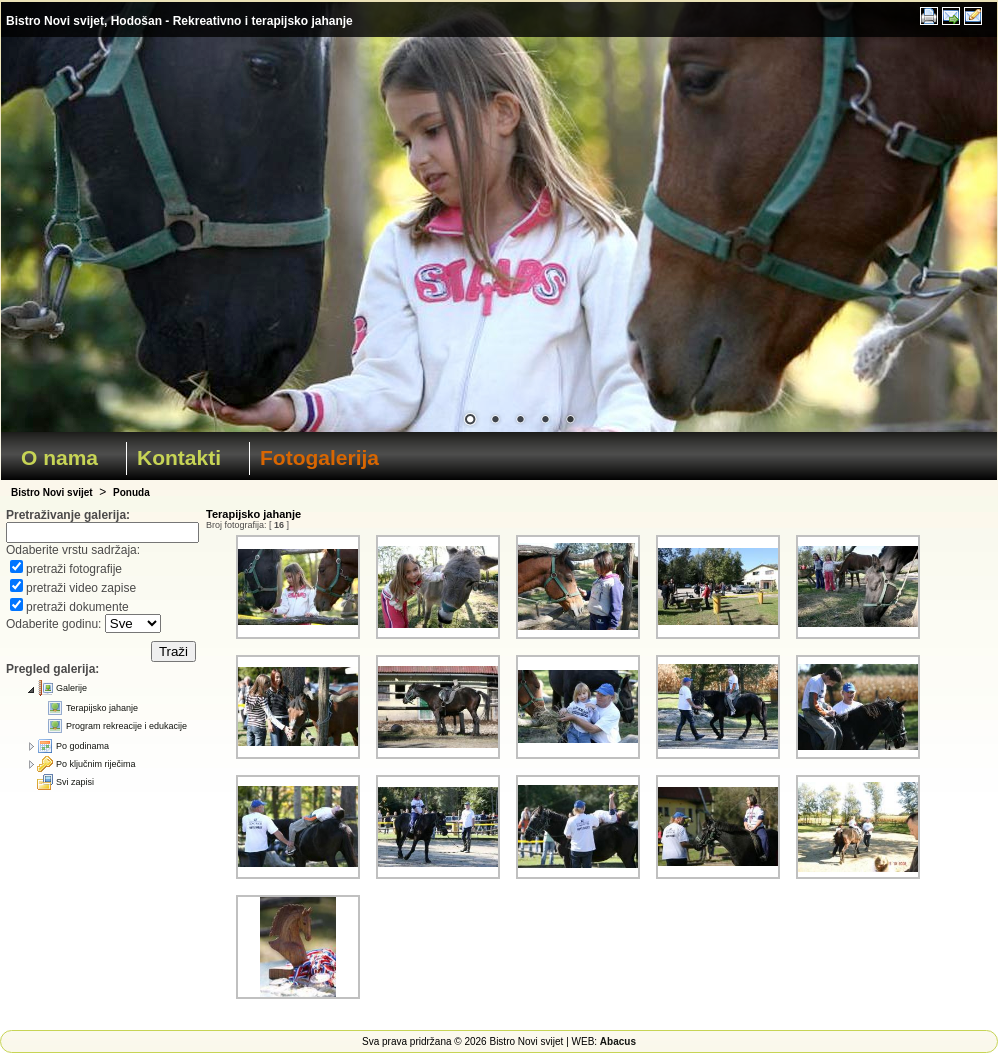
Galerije (71, 688)
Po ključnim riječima (96, 764)
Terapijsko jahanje (102, 708)
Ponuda (131, 492)
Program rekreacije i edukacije (126, 726)
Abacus (618, 1041)
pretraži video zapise (81, 588)
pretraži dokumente (77, 607)
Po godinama (82, 746)
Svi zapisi (75, 782)
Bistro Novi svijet (52, 492)
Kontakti (179, 457)
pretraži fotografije (74, 569)
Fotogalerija (319, 457)
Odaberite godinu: (55, 624)
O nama (59, 457)
